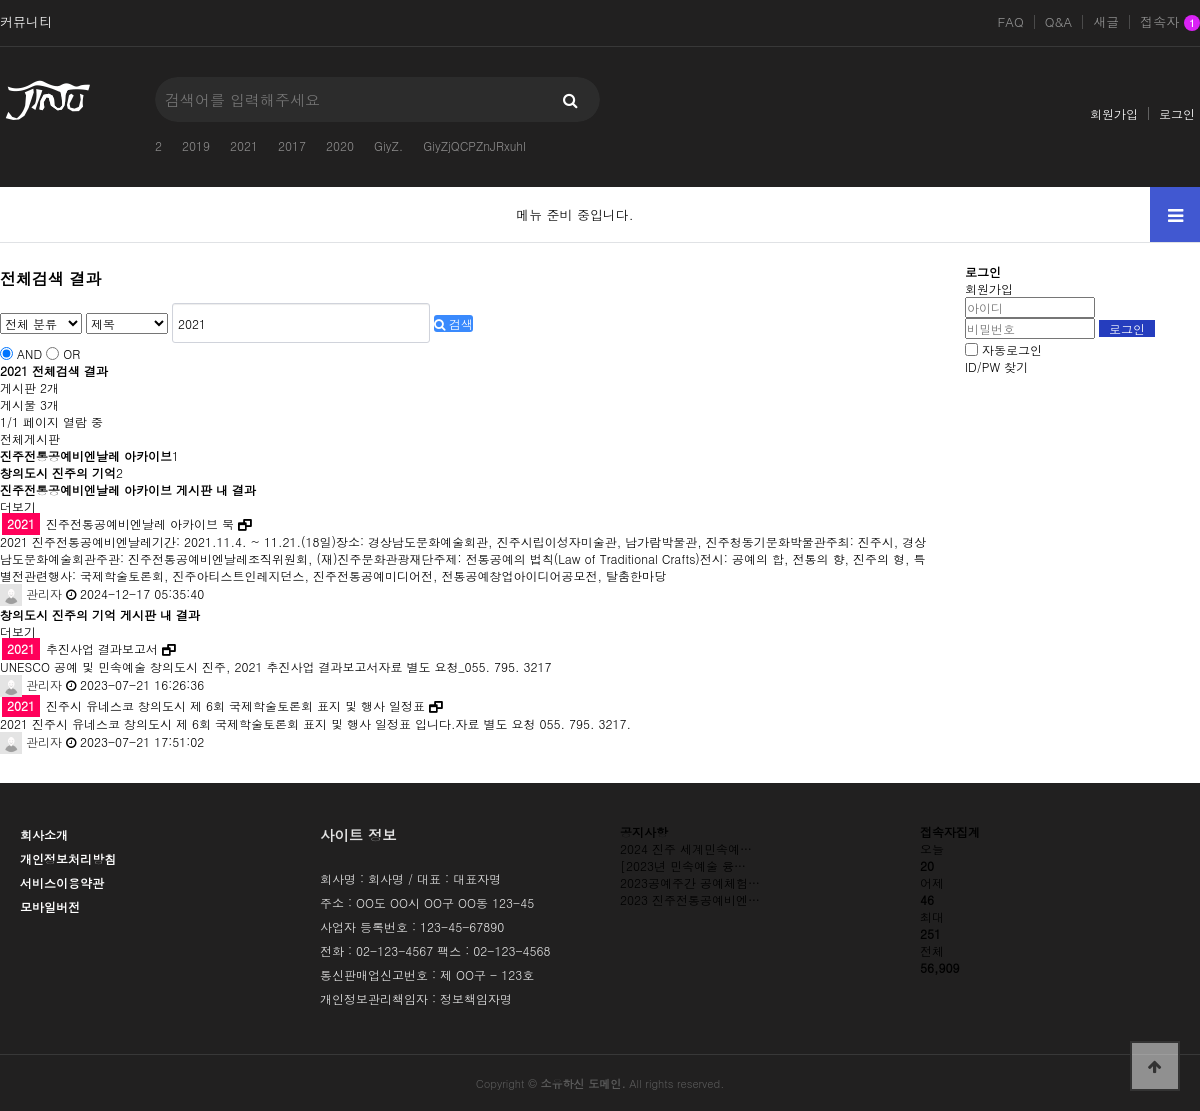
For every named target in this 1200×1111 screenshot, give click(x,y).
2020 (340, 145)
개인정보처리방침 (68, 858)
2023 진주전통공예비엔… (690, 899)
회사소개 (44, 834)
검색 (453, 323)
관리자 (31, 593)
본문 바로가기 (0, 0)
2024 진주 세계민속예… (686, 848)
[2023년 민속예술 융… (683, 865)
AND (29, 353)
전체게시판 (30, 438)
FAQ (1010, 22)
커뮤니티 (26, 22)
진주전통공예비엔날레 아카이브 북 (118, 523)
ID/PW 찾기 (996, 366)
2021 (244, 145)
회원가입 (1114, 113)
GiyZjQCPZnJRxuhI (474, 145)
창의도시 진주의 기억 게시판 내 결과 (100, 614)
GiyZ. (388, 145)
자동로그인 (1012, 349)
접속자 (1170, 23)
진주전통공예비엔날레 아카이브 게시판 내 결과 (128, 489)
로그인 (1177, 113)
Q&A (1059, 22)
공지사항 (644, 831)
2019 (196, 145)
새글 (1106, 22)
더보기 (18, 506)
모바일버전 (50, 906)
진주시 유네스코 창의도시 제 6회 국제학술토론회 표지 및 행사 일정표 (213, 705)
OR (71, 353)
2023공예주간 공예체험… (690, 882)
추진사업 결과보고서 (80, 648)
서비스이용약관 (62, 882)
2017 (292, 145)
